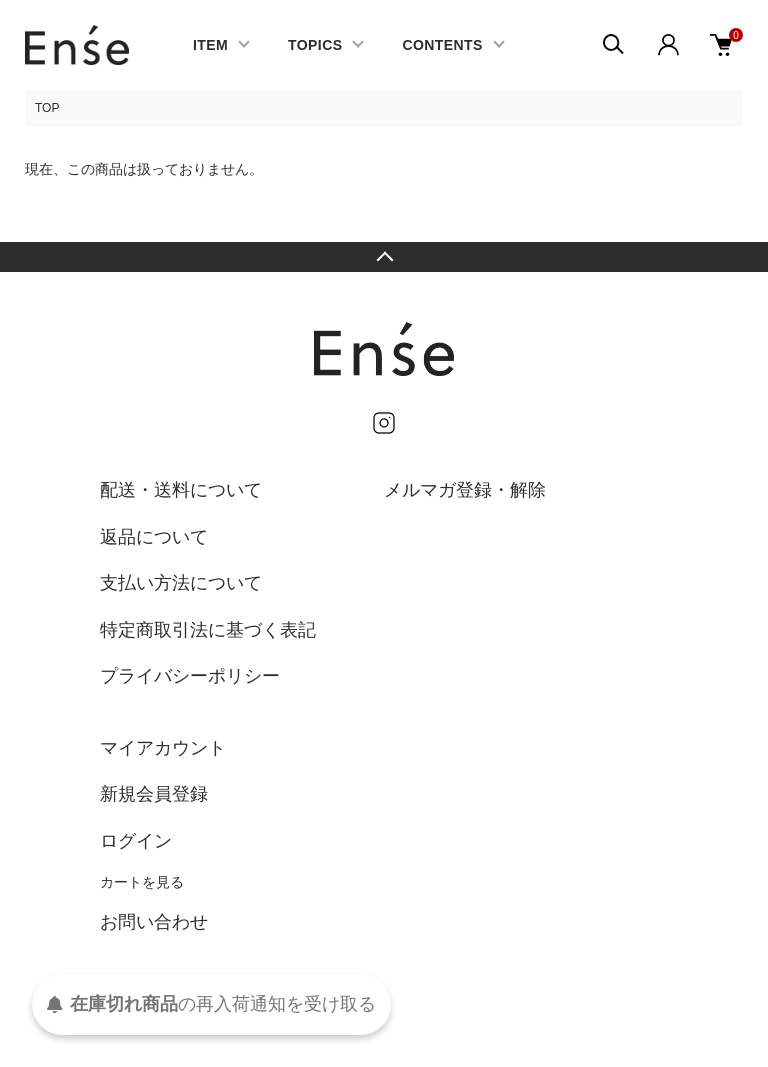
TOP (47, 108)
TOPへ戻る (384, 257)
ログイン (136, 841)
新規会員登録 (154, 794)
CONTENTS (442, 45)
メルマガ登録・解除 (465, 490)
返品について (154, 537)
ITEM (210, 45)
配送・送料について (181, 490)
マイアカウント (163, 748)
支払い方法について (181, 583)
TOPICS (315, 45)
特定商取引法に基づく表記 (208, 630)
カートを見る (142, 882)
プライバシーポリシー (190, 676)
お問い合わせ (154, 922)
